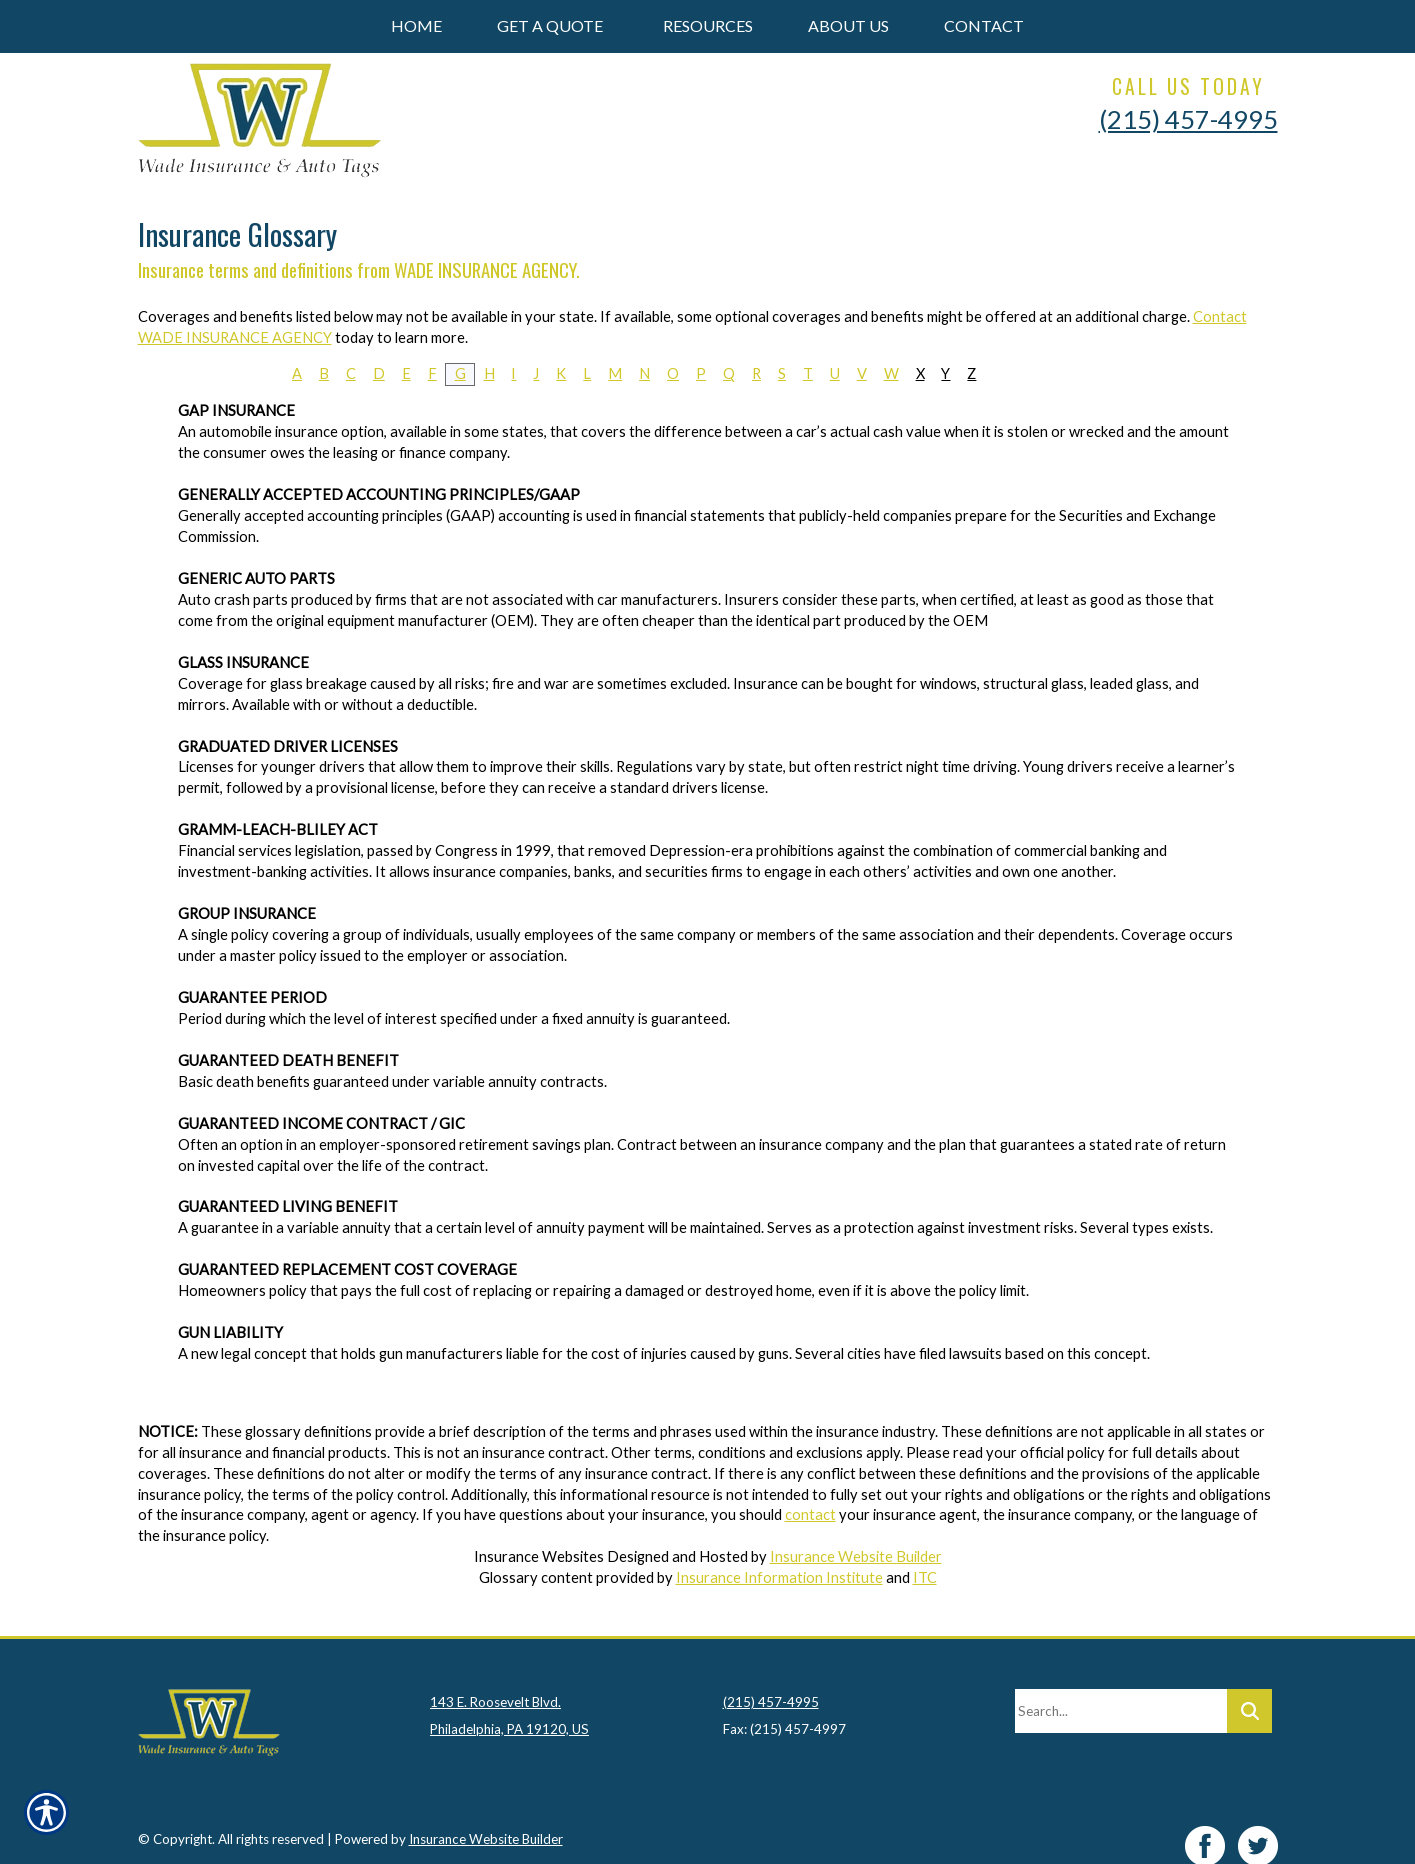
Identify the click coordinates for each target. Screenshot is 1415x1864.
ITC (925, 1577)
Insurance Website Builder (856, 1556)
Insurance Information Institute (779, 1577)
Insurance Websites (539, 1556)
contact (810, 1514)
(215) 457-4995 (1188, 119)
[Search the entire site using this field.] (1121, 1689)
